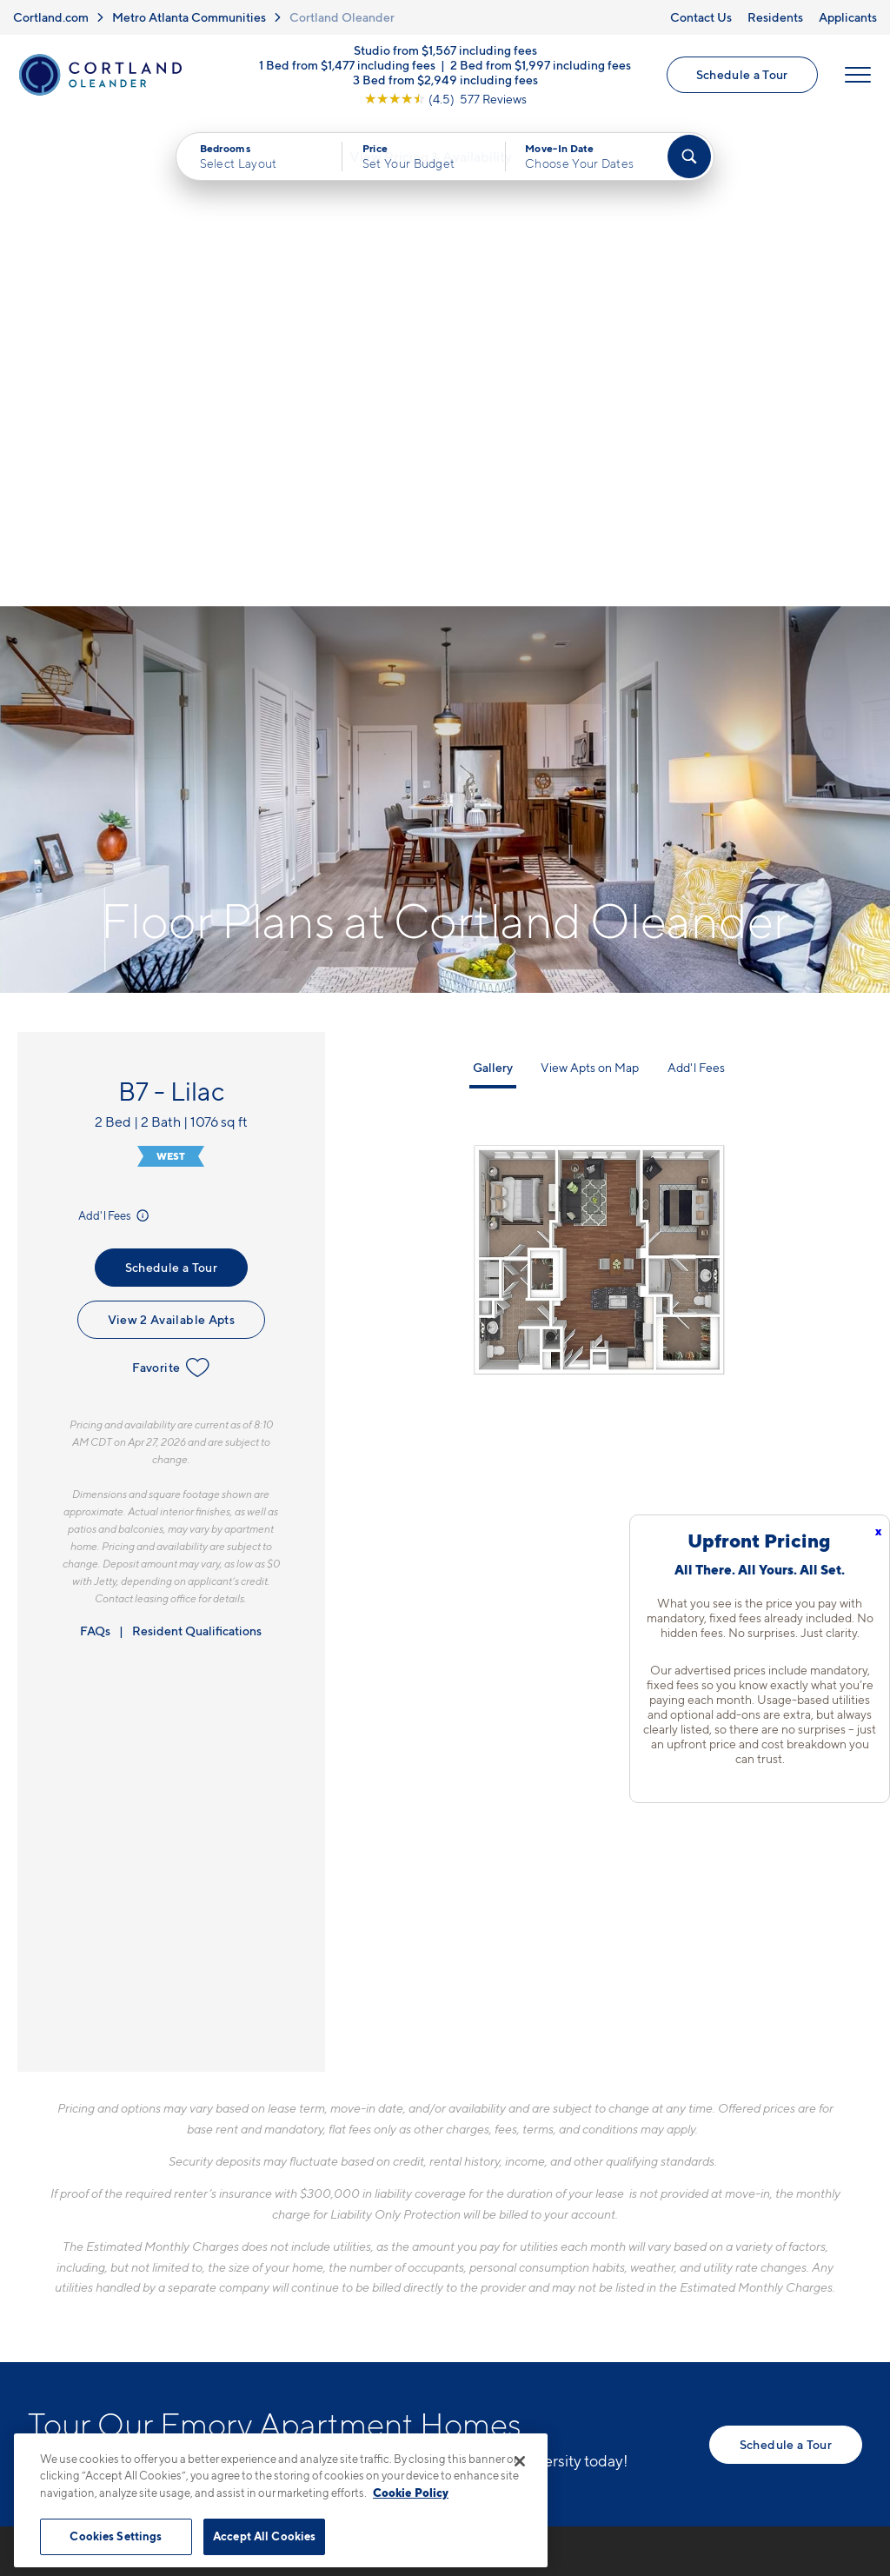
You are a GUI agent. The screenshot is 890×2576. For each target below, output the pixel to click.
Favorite (170, 879)
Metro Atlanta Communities (189, 17)
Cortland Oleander (342, 17)
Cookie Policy (410, 2492)
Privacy (363, 2426)
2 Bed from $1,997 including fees (540, 66)
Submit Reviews (440, 2426)
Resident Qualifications (197, 1142)
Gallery (493, 580)
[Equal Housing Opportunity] (298, 2267)
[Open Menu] (857, 76)
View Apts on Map (590, 580)
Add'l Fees (115, 728)
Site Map (522, 2426)
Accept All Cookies (264, 2536)
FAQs (95, 1142)
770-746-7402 (335, 2173)
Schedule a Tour (741, 76)
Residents (775, 17)
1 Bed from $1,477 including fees (347, 66)
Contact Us (701, 17)
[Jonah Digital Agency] (821, 2416)
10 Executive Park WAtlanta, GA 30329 (355, 2214)
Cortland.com (51, 17)
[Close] (520, 2461)
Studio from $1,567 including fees (445, 51)
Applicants (848, 17)
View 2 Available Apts (171, 831)
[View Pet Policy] (435, 2267)
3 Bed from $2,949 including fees (445, 81)
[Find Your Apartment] (689, 160)
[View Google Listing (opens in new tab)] (445, 100)
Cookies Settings (116, 2536)
